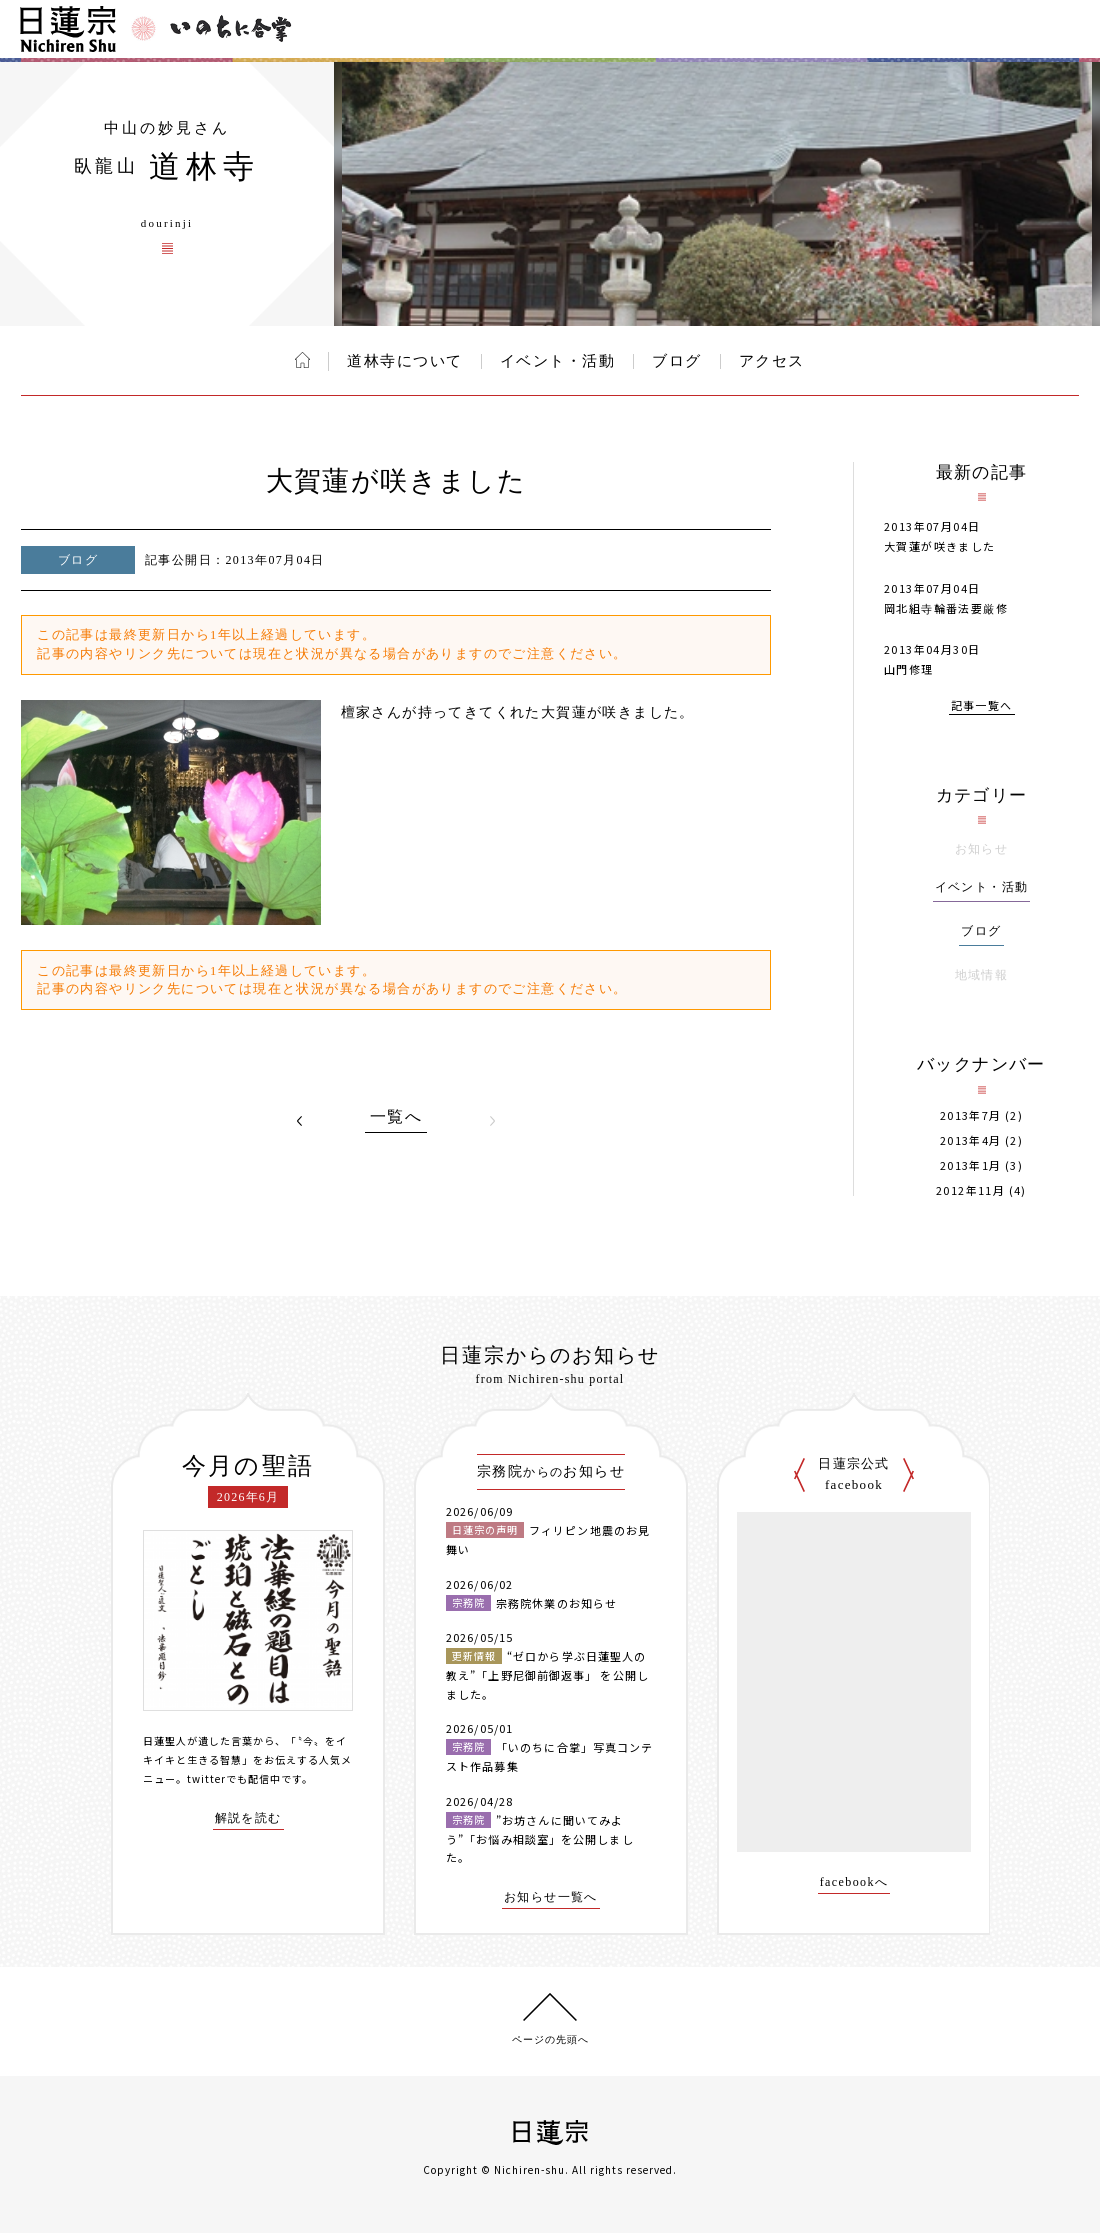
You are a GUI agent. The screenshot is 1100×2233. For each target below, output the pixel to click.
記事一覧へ (982, 706)
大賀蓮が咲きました (940, 546)
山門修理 (909, 669)
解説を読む (248, 1818)
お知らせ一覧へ (551, 1897)
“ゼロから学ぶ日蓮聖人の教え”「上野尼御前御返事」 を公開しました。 (547, 1674)
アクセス (772, 361)
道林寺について (405, 361)
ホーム (302, 360)
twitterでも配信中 (234, 1778)
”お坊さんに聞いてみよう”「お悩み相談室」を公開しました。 (540, 1838)
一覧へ (396, 1117)
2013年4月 (971, 1140)
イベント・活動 (558, 361)
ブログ (677, 361)
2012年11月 (970, 1190)
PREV (300, 1121)
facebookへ (854, 1882)
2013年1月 (971, 1165)
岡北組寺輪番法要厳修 (946, 608)
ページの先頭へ (550, 2039)
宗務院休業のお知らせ (556, 1603)
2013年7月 (971, 1115)
